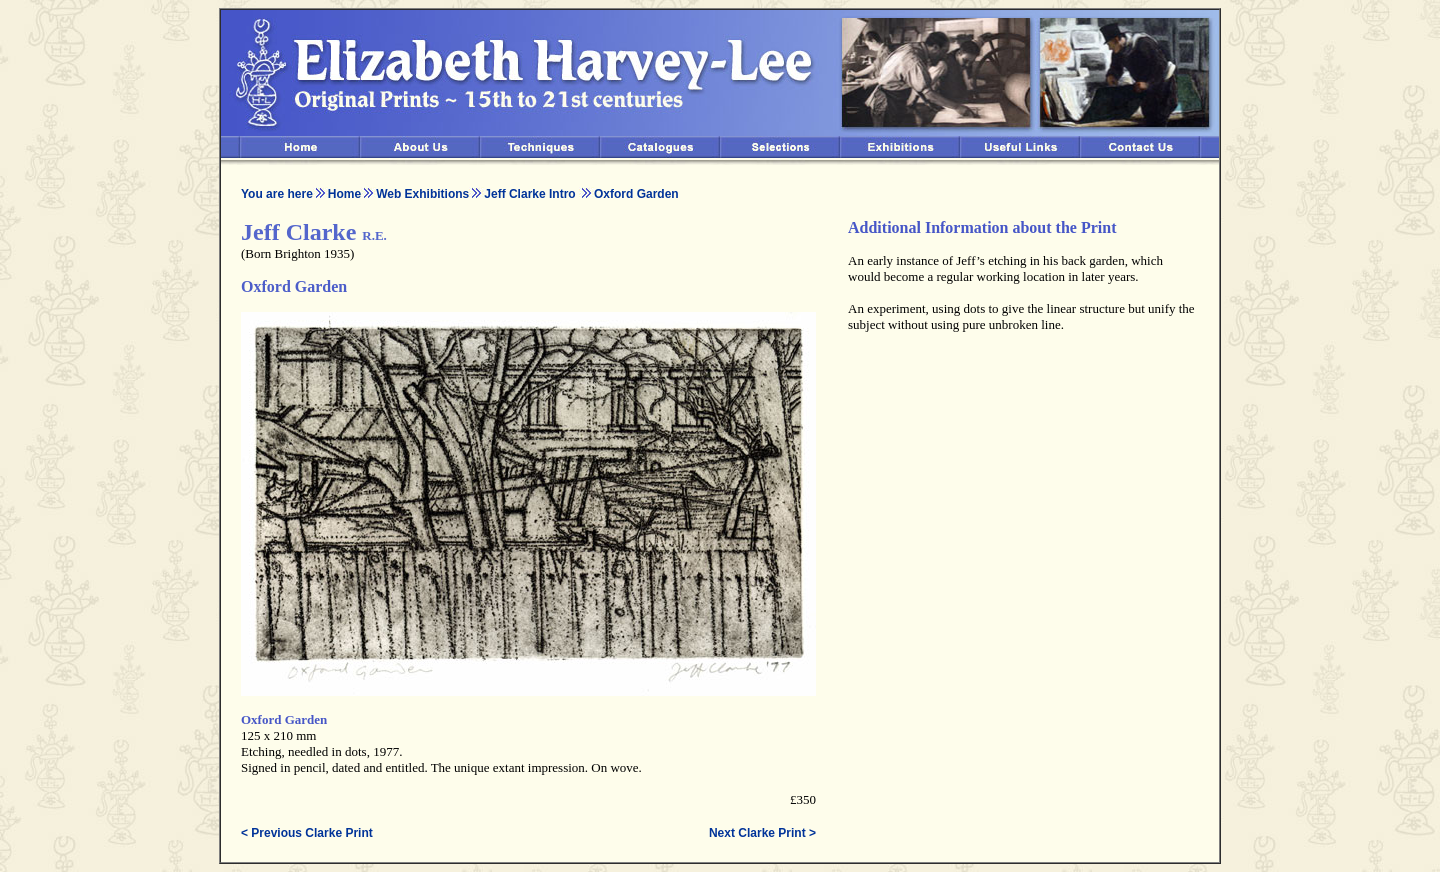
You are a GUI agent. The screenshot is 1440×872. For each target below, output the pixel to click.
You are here (277, 194)
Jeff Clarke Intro (531, 194)
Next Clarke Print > (762, 833)
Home (344, 194)
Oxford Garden (636, 194)
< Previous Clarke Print (307, 833)
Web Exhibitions (422, 194)
